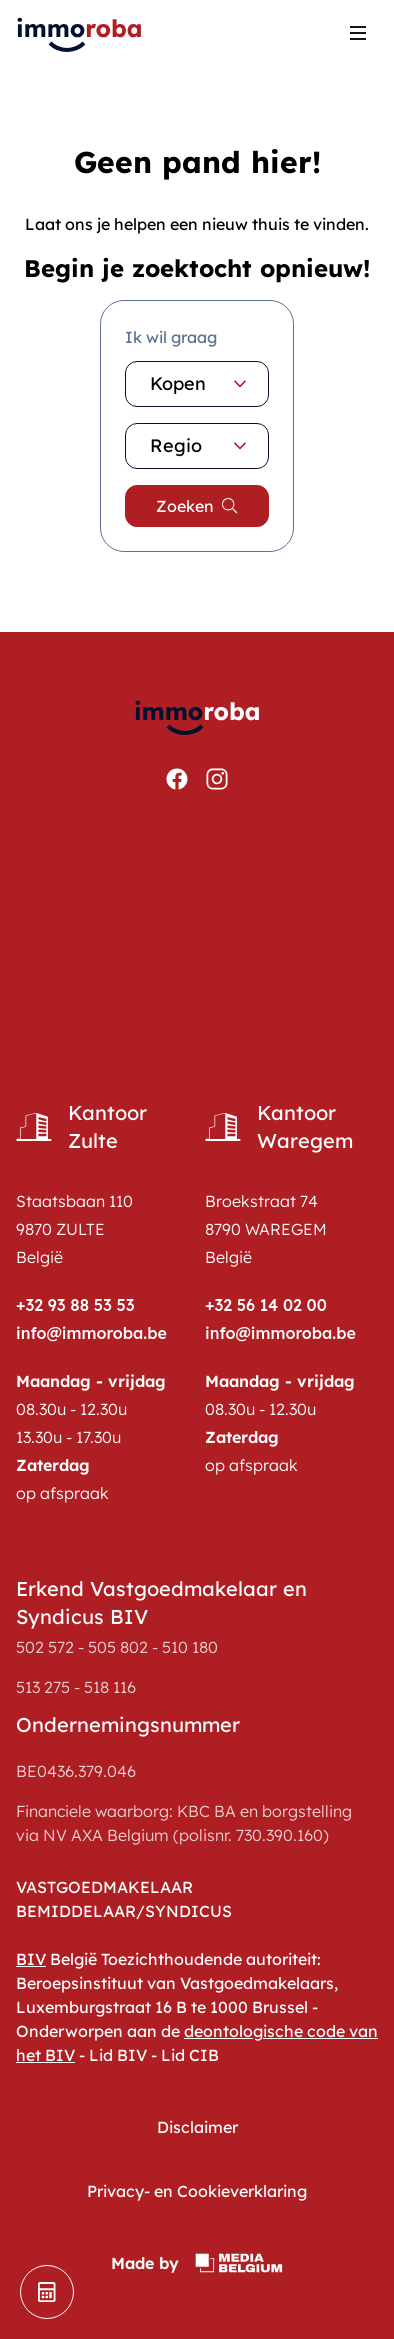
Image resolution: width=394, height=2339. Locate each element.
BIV (31, 1959)
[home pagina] (80, 32)
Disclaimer (197, 2127)
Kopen (201, 384)
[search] (197, 506)
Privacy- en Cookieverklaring (197, 2191)
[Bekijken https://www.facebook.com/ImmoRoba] (177, 779)
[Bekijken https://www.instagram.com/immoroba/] (217, 779)
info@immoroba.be (91, 1333)
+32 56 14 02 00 (266, 1305)
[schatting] (47, 2292)
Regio (201, 446)
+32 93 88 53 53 (75, 1305)
